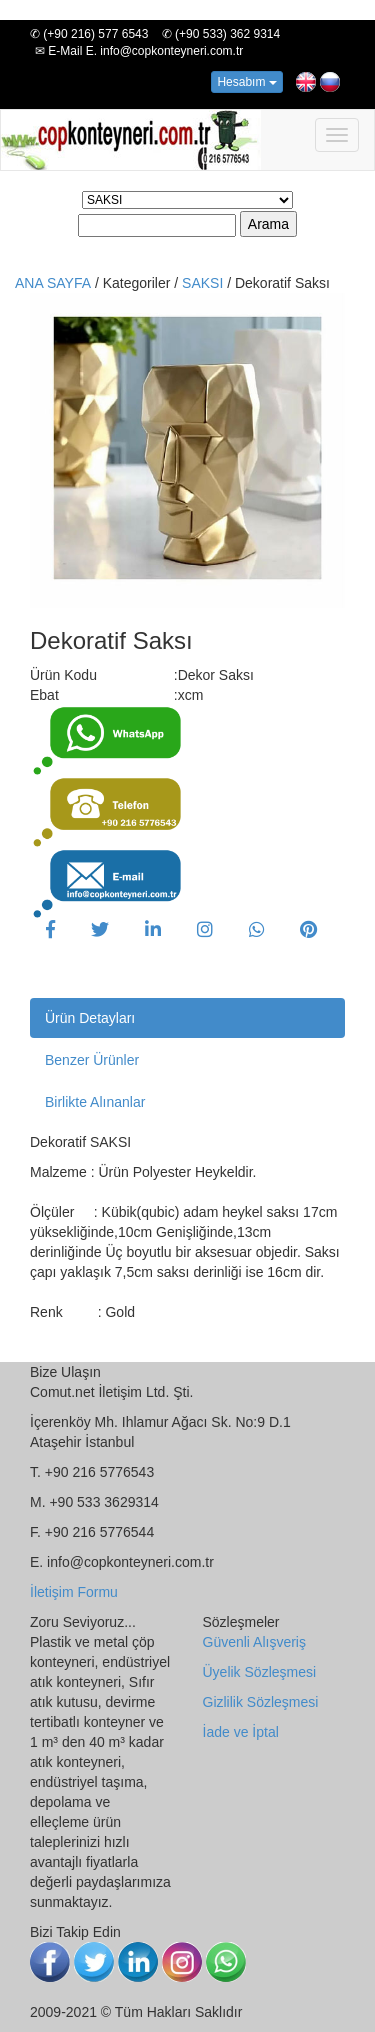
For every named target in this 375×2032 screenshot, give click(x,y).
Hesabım (246, 82)
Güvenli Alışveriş (254, 1642)
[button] (50, 930)
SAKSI (204, 283)
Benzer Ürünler (92, 1060)
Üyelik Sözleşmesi (260, 1672)
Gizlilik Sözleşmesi (261, 1702)
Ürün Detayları (90, 1018)
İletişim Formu (74, 1592)
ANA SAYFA (53, 283)
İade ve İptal (241, 1732)
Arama (268, 224)
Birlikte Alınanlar (95, 1102)
